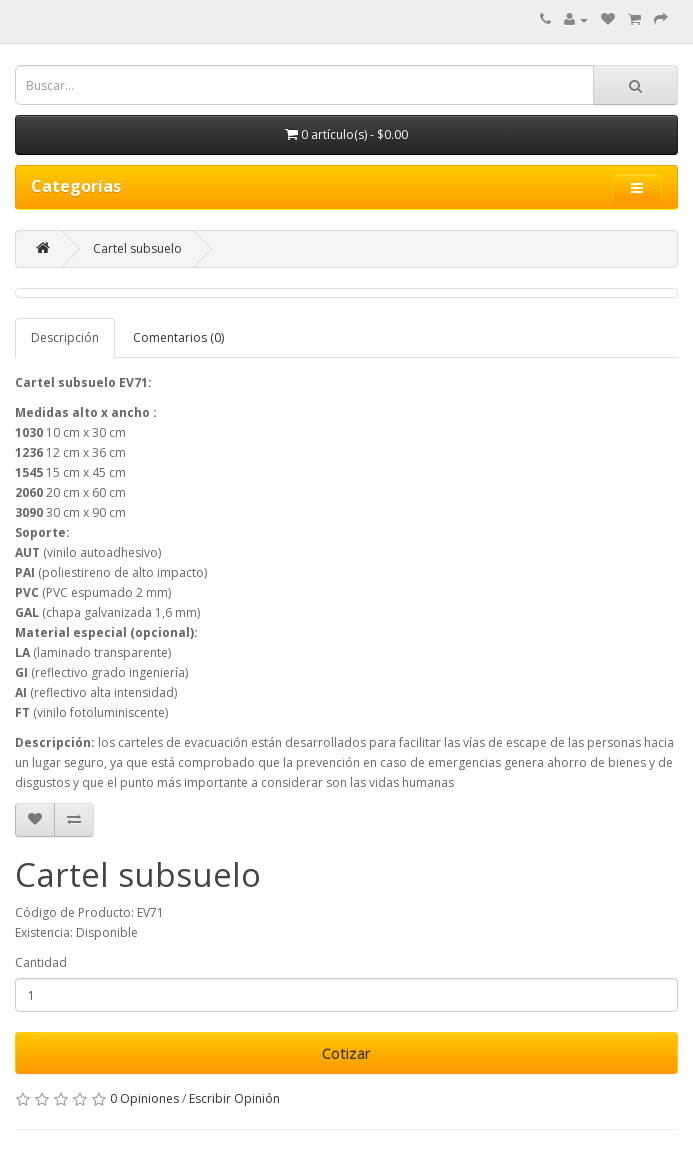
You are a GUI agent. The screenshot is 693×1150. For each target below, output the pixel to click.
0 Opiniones (144, 1098)
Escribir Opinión (234, 1098)
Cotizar (346, 1053)
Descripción (65, 337)
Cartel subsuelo (137, 248)
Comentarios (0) (178, 337)
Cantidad (41, 962)
